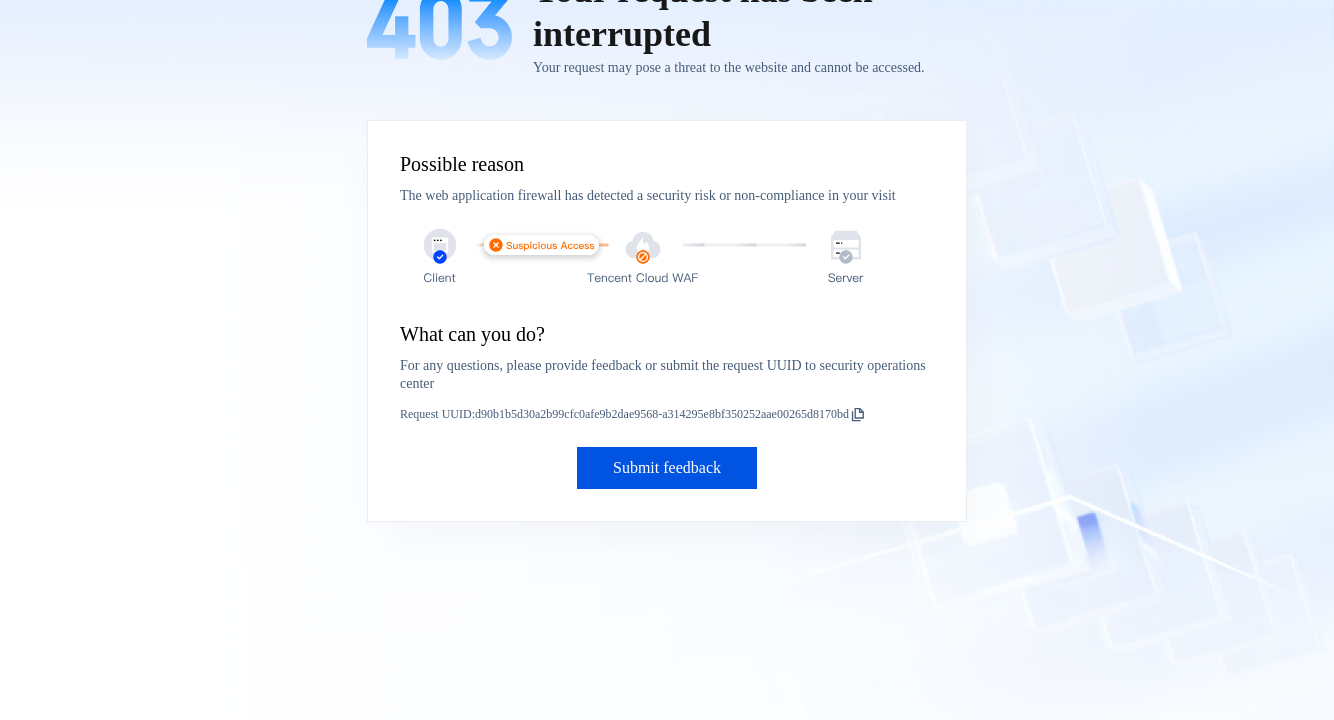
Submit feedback (667, 467)
